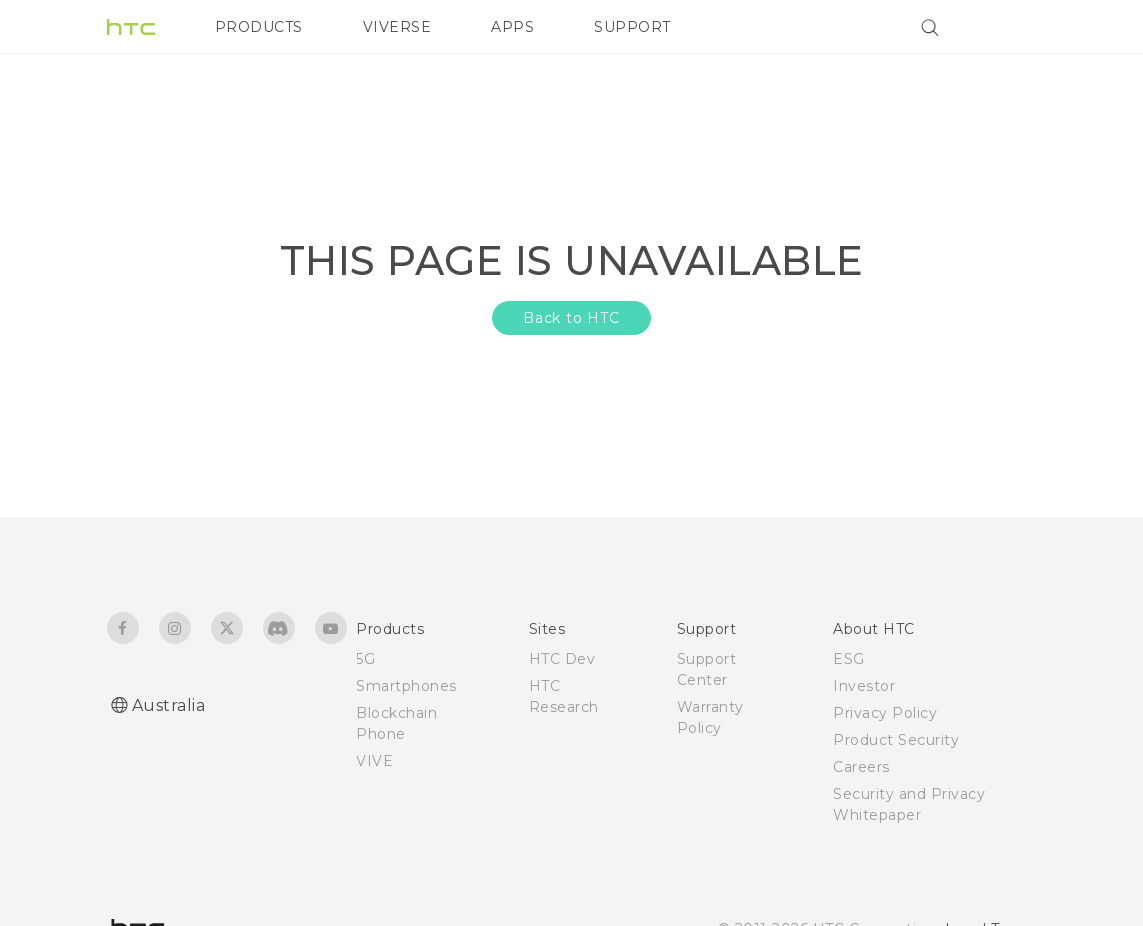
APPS (512, 27)
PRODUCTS (259, 27)
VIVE (374, 761)
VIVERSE (397, 27)
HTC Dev (562, 659)
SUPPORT (632, 27)
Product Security (896, 740)
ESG (849, 659)
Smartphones (406, 686)
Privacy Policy (885, 713)
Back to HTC (571, 318)
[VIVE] (1010, 27)
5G (365, 659)
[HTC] (131, 27)
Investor (864, 686)
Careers (861, 767)
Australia (169, 705)
